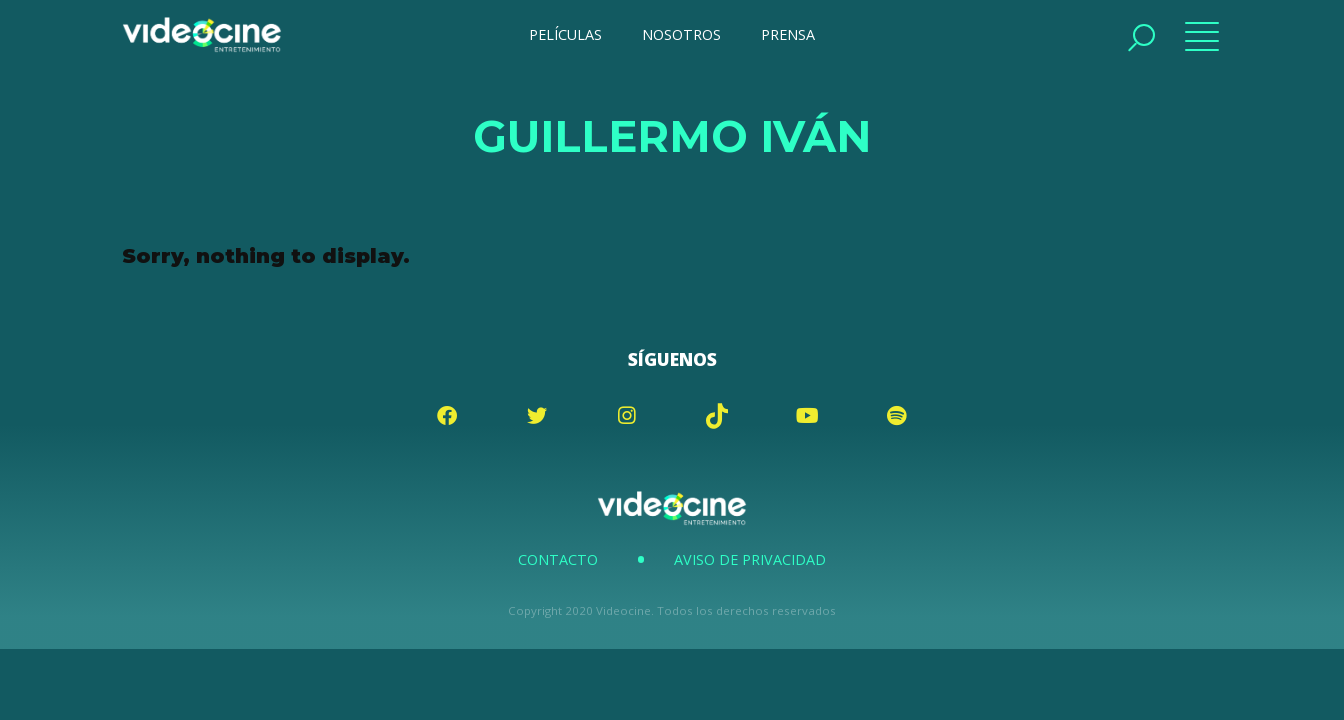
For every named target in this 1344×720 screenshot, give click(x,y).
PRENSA (788, 34)
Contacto (558, 559)
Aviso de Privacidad (750, 559)
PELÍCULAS (565, 34)
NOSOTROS (681, 34)
